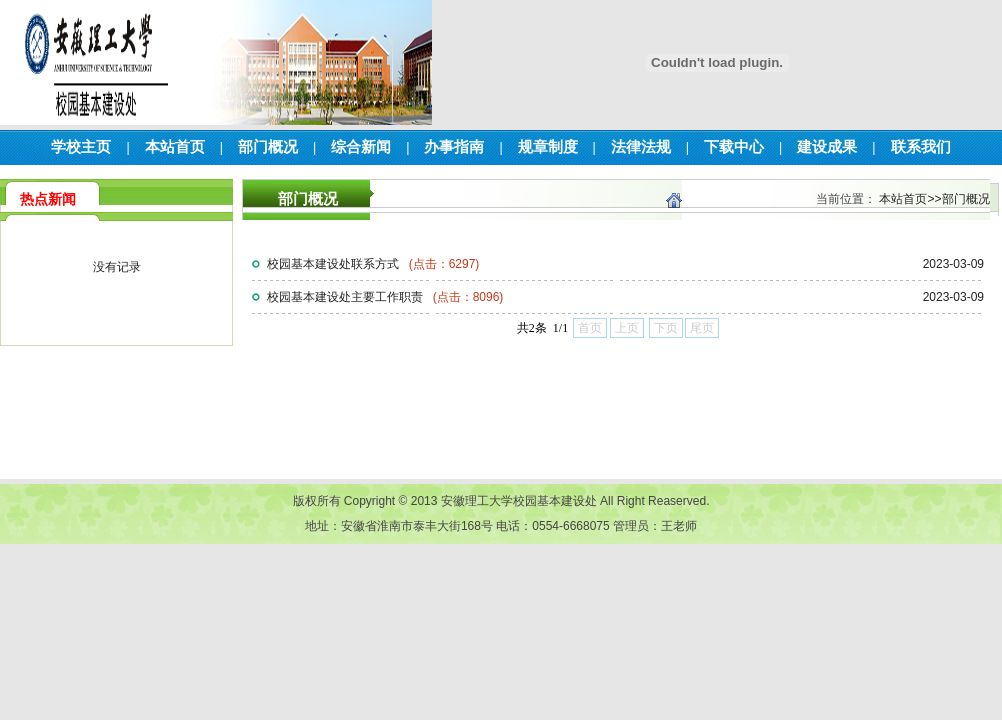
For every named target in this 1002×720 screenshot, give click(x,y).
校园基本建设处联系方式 (373, 264)
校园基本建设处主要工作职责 (385, 297)
